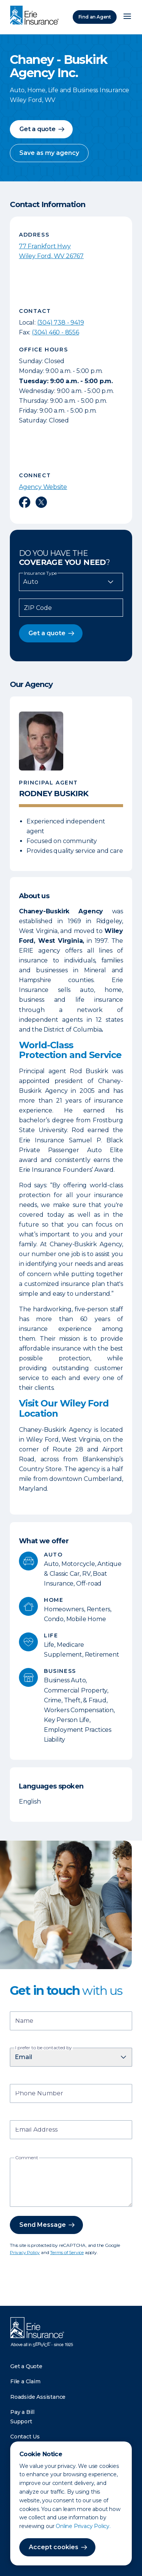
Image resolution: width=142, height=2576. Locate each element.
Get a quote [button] (37, 129)
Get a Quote (26, 2366)
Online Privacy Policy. (83, 2526)
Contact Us (25, 2436)
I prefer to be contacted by (43, 2047)
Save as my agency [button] (49, 152)
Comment (26, 2157)
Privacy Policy (25, 2252)
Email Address (36, 2130)
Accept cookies (53, 2547)
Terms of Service (67, 2252)
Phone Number (39, 2094)
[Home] (36, 16)
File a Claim (25, 2381)
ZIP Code (38, 608)
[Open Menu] (127, 17)
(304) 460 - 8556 (55, 332)
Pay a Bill (22, 2412)
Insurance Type (40, 573)
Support (21, 2421)
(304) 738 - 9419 (60, 322)
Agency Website (43, 486)
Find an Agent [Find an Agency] (94, 17)
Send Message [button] (42, 2224)
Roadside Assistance (38, 2396)
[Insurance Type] (71, 582)
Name (24, 2021)
